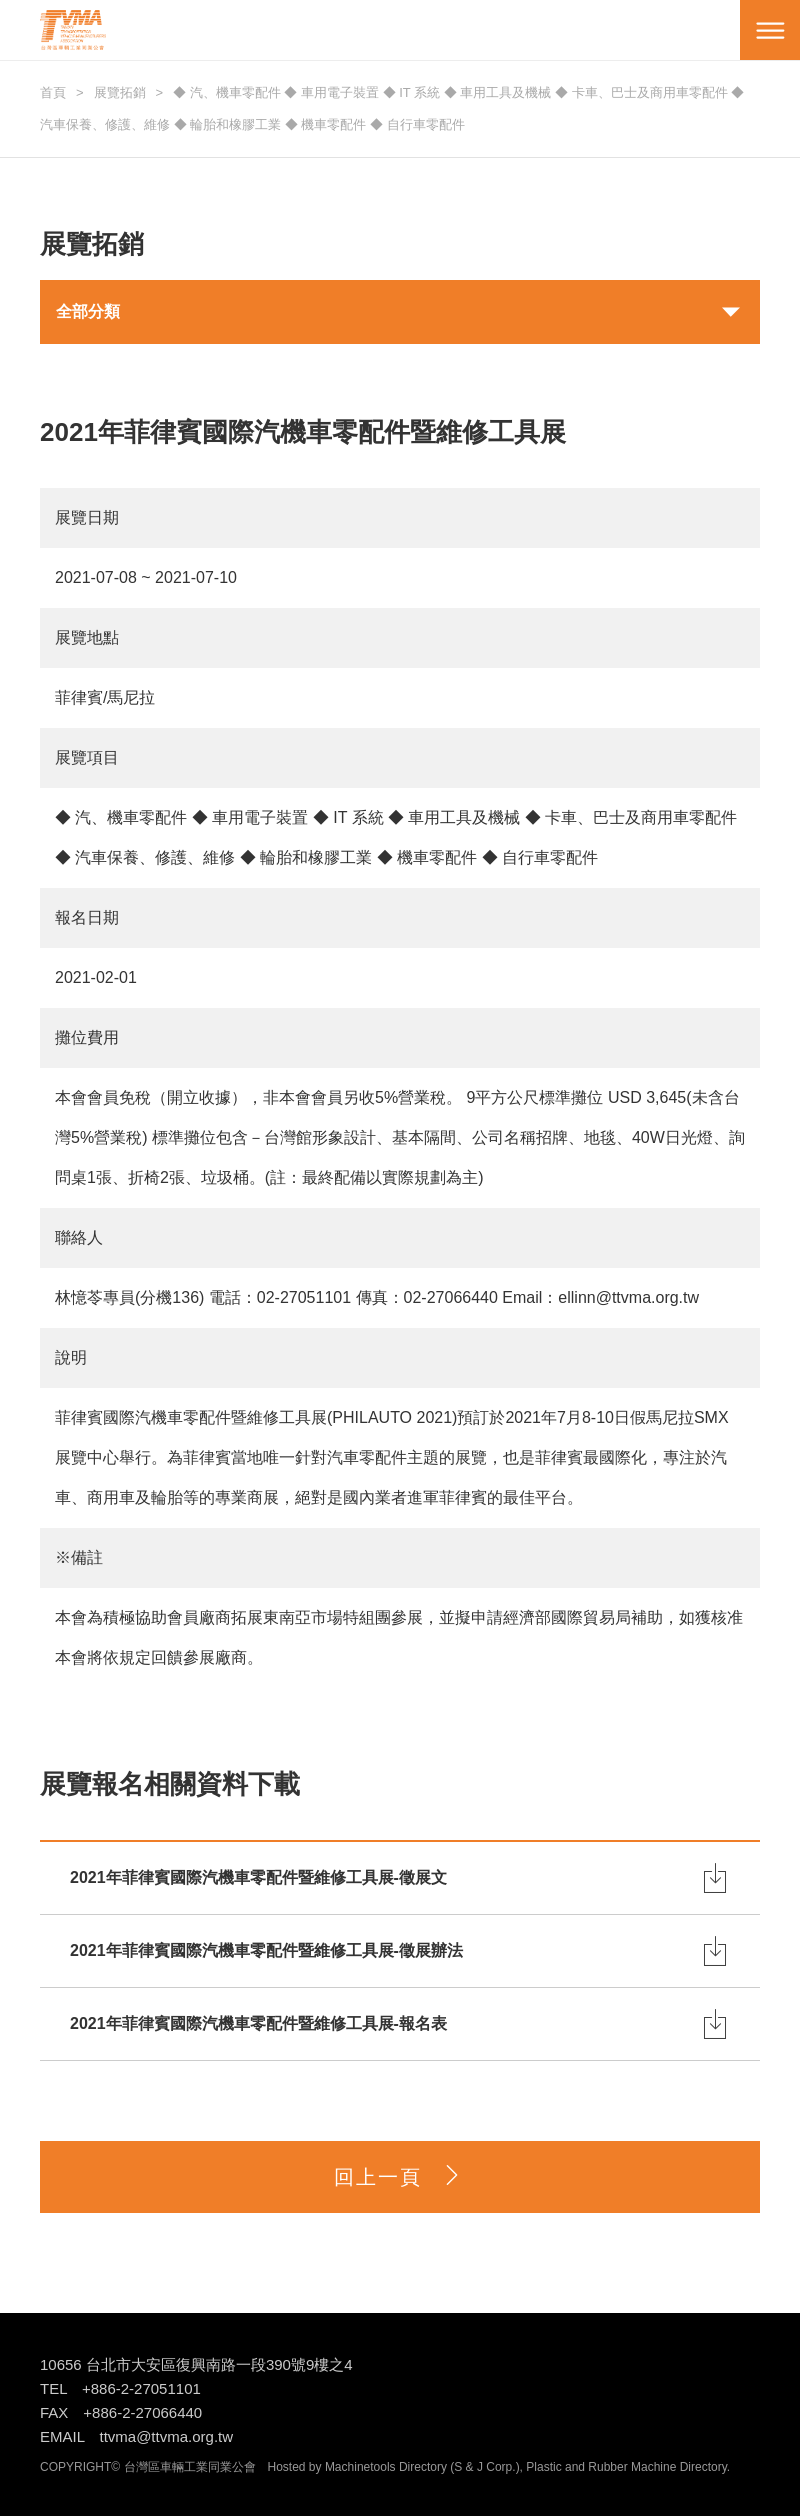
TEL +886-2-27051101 (120, 2388)
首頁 (53, 92)
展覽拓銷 (120, 92)
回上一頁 (399, 2176)
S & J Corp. (484, 2467)
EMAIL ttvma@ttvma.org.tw (136, 2436)
